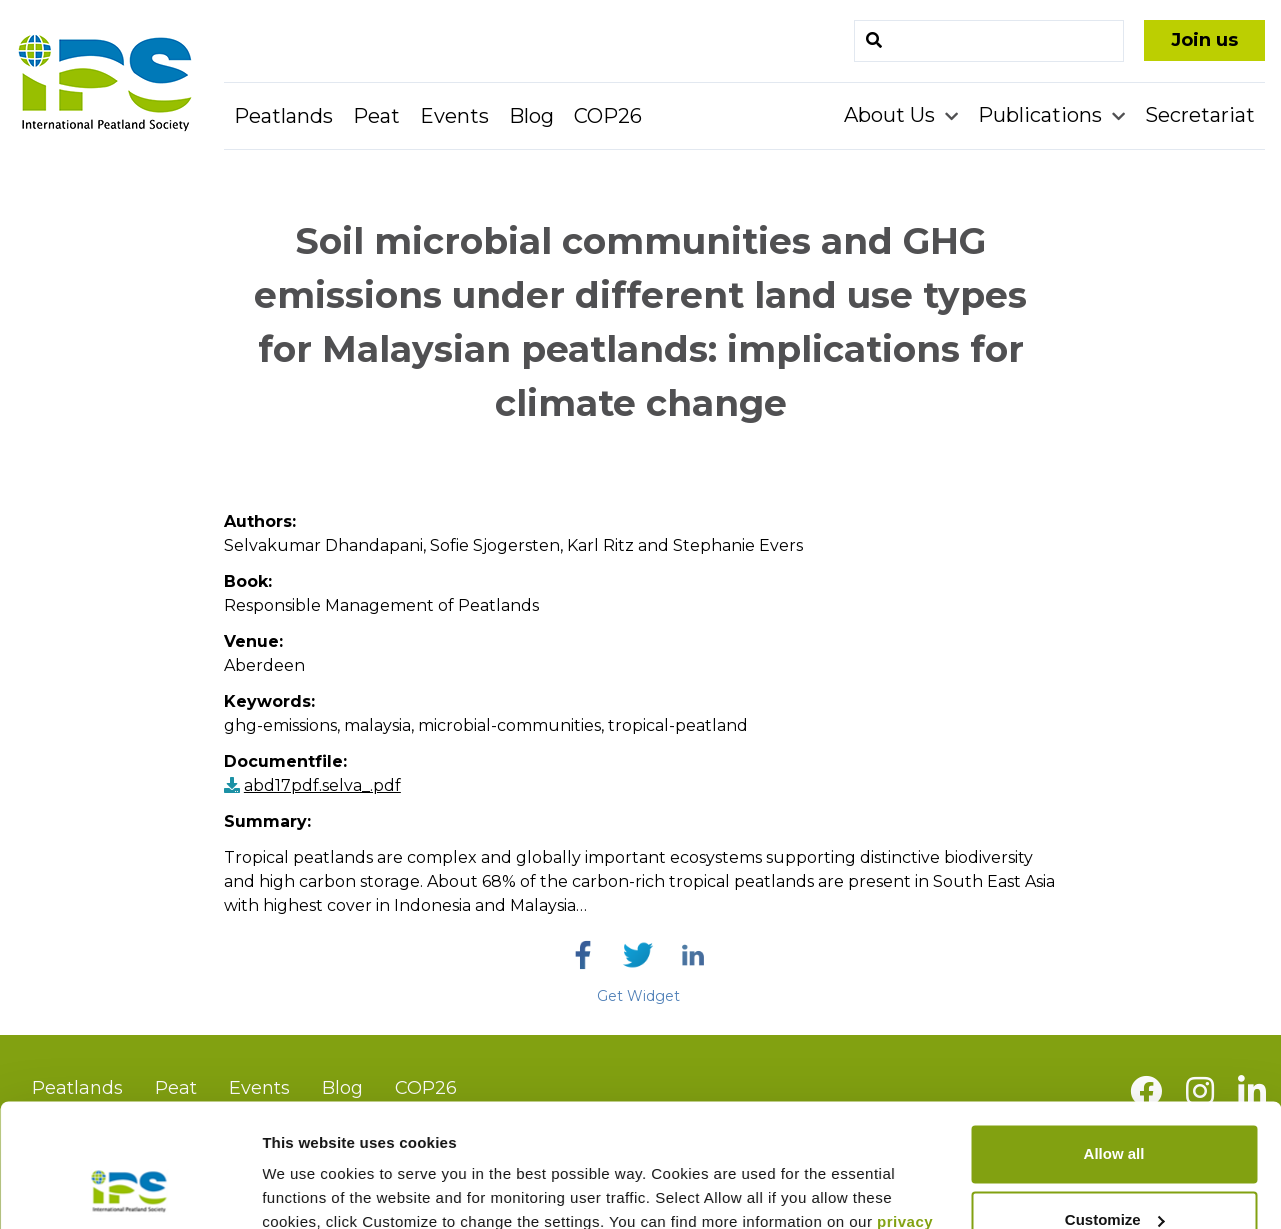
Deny (1114, 1173)
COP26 (608, 116)
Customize (1115, 1107)
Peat (376, 116)
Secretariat (1200, 115)
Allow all (1114, 1042)
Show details (308, 1189)
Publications (1042, 115)
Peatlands (283, 116)
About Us (892, 115)
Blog (531, 116)
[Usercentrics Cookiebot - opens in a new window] (129, 1190)
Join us (1204, 40)
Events (454, 116)
